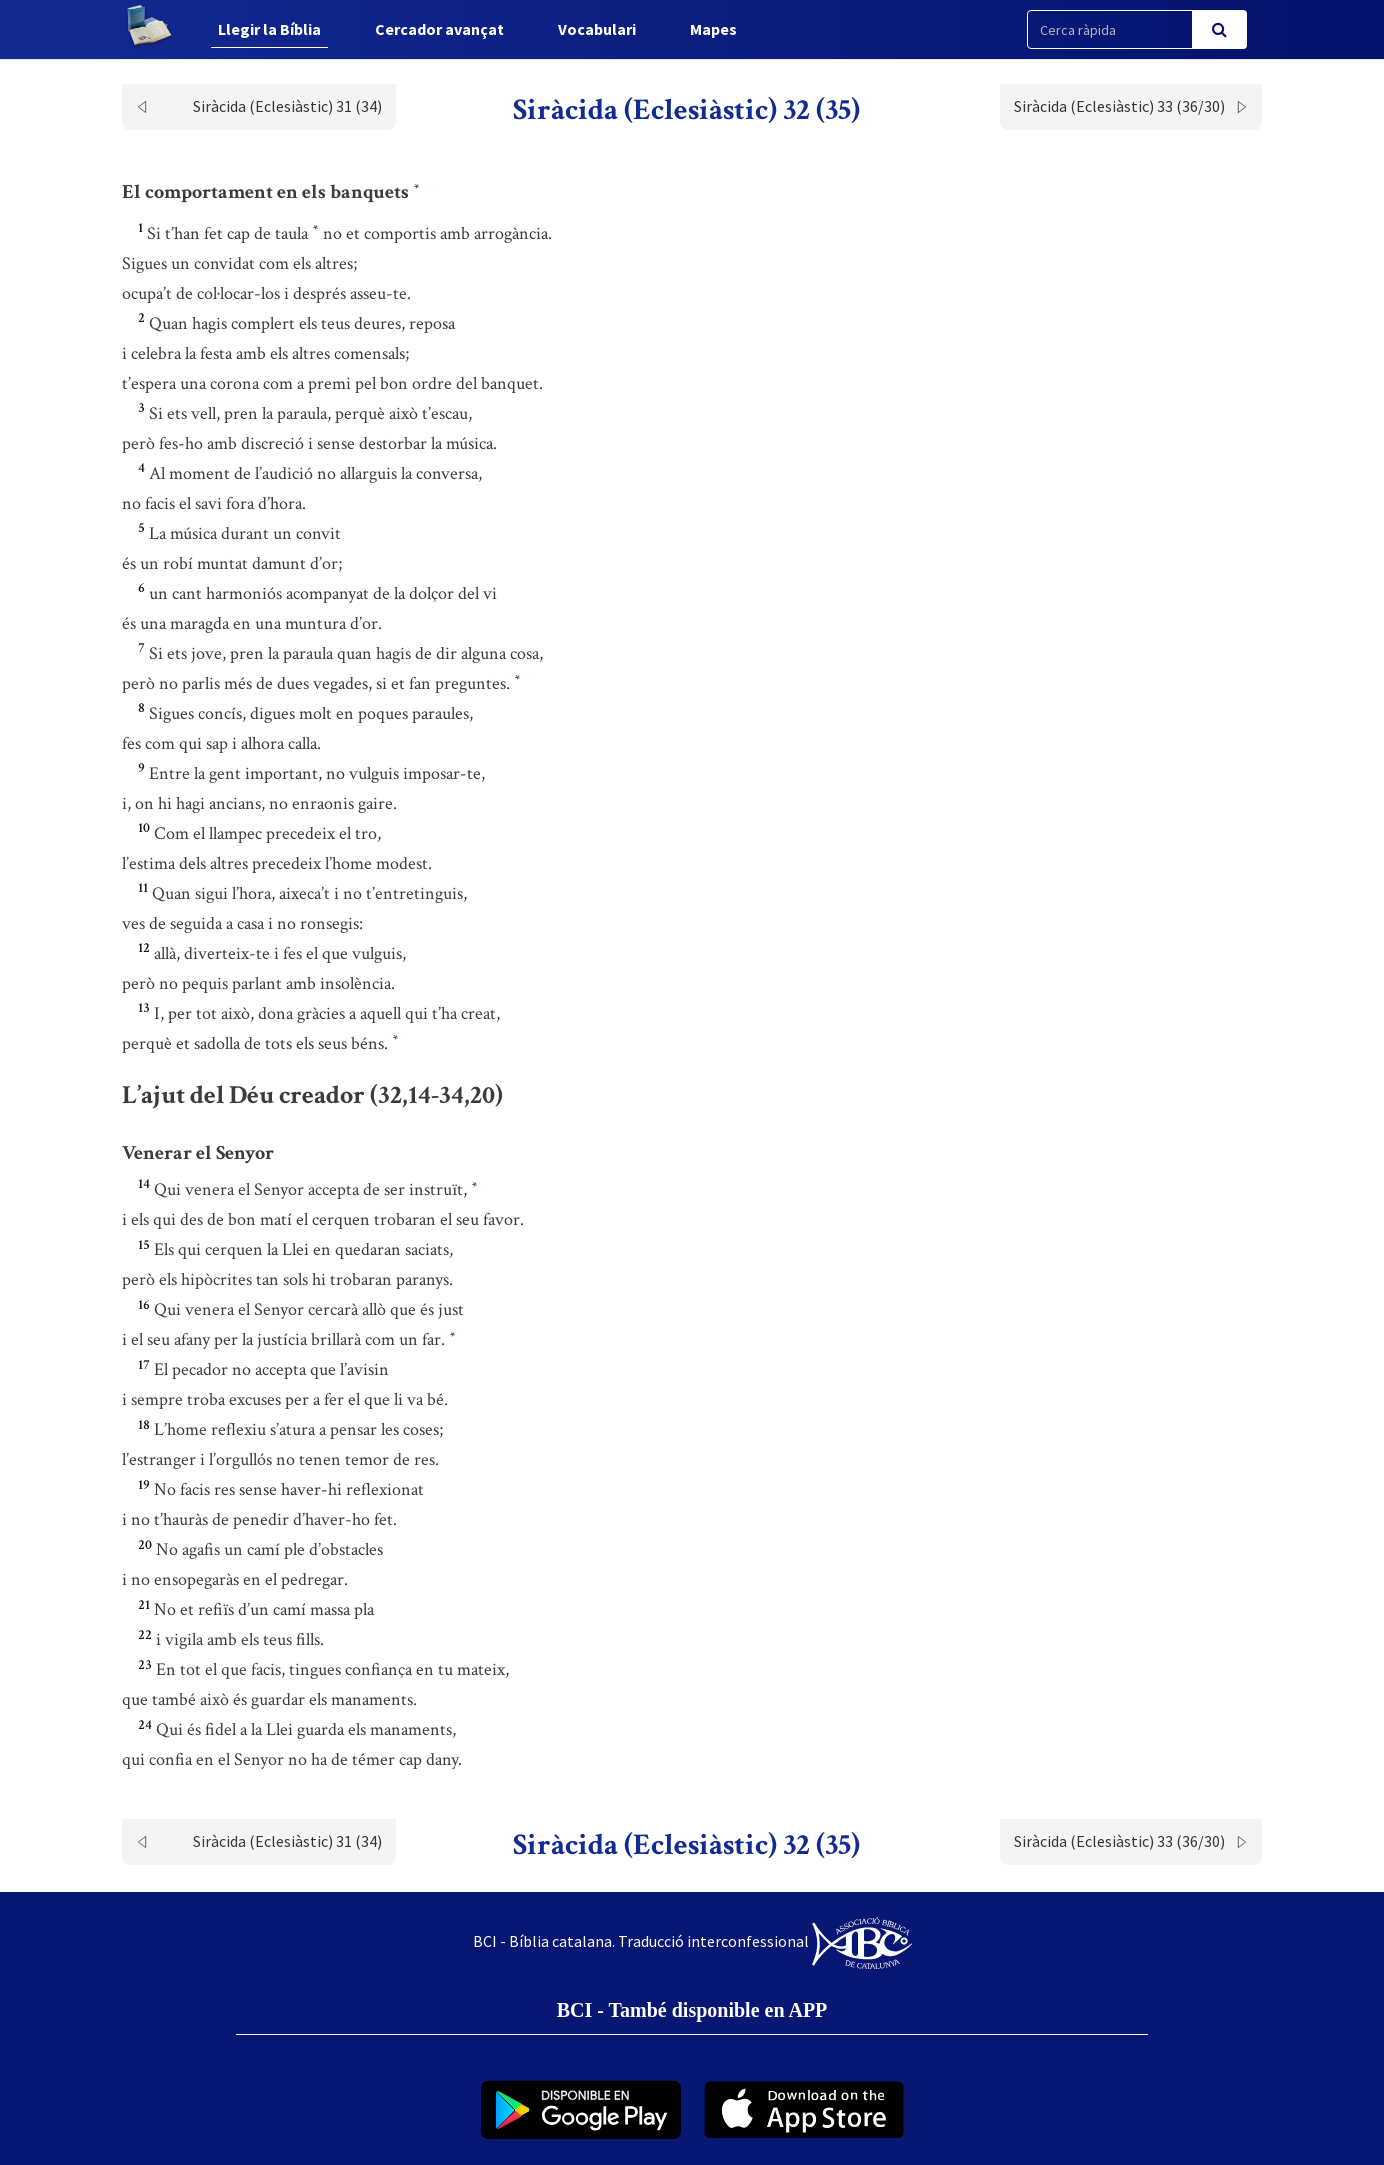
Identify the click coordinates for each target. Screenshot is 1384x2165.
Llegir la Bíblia (269, 29)
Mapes (713, 29)
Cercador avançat (439, 29)
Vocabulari (597, 29)
